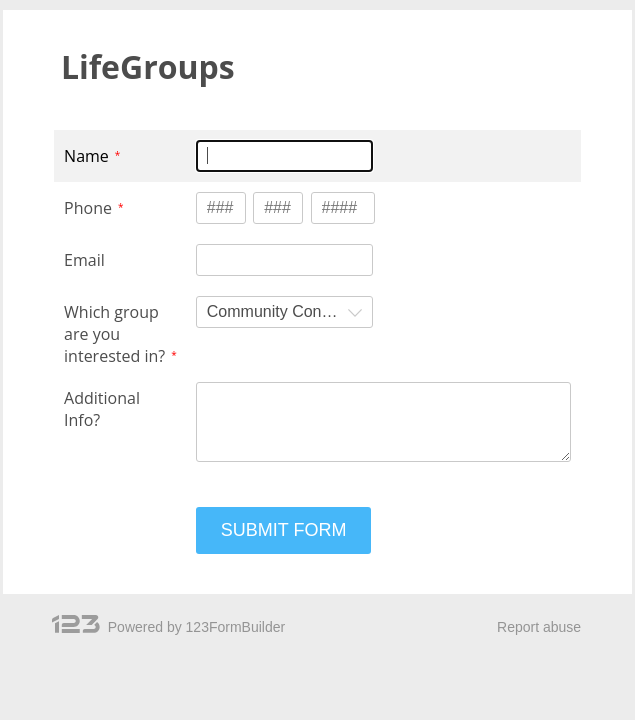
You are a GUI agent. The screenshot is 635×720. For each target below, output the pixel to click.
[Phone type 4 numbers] (343, 208)
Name (86, 156)
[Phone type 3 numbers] (221, 208)
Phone (88, 208)
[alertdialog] (317, 72)
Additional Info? (102, 409)
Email (84, 260)
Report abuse (539, 627)
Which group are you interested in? (114, 334)
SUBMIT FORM (284, 530)
